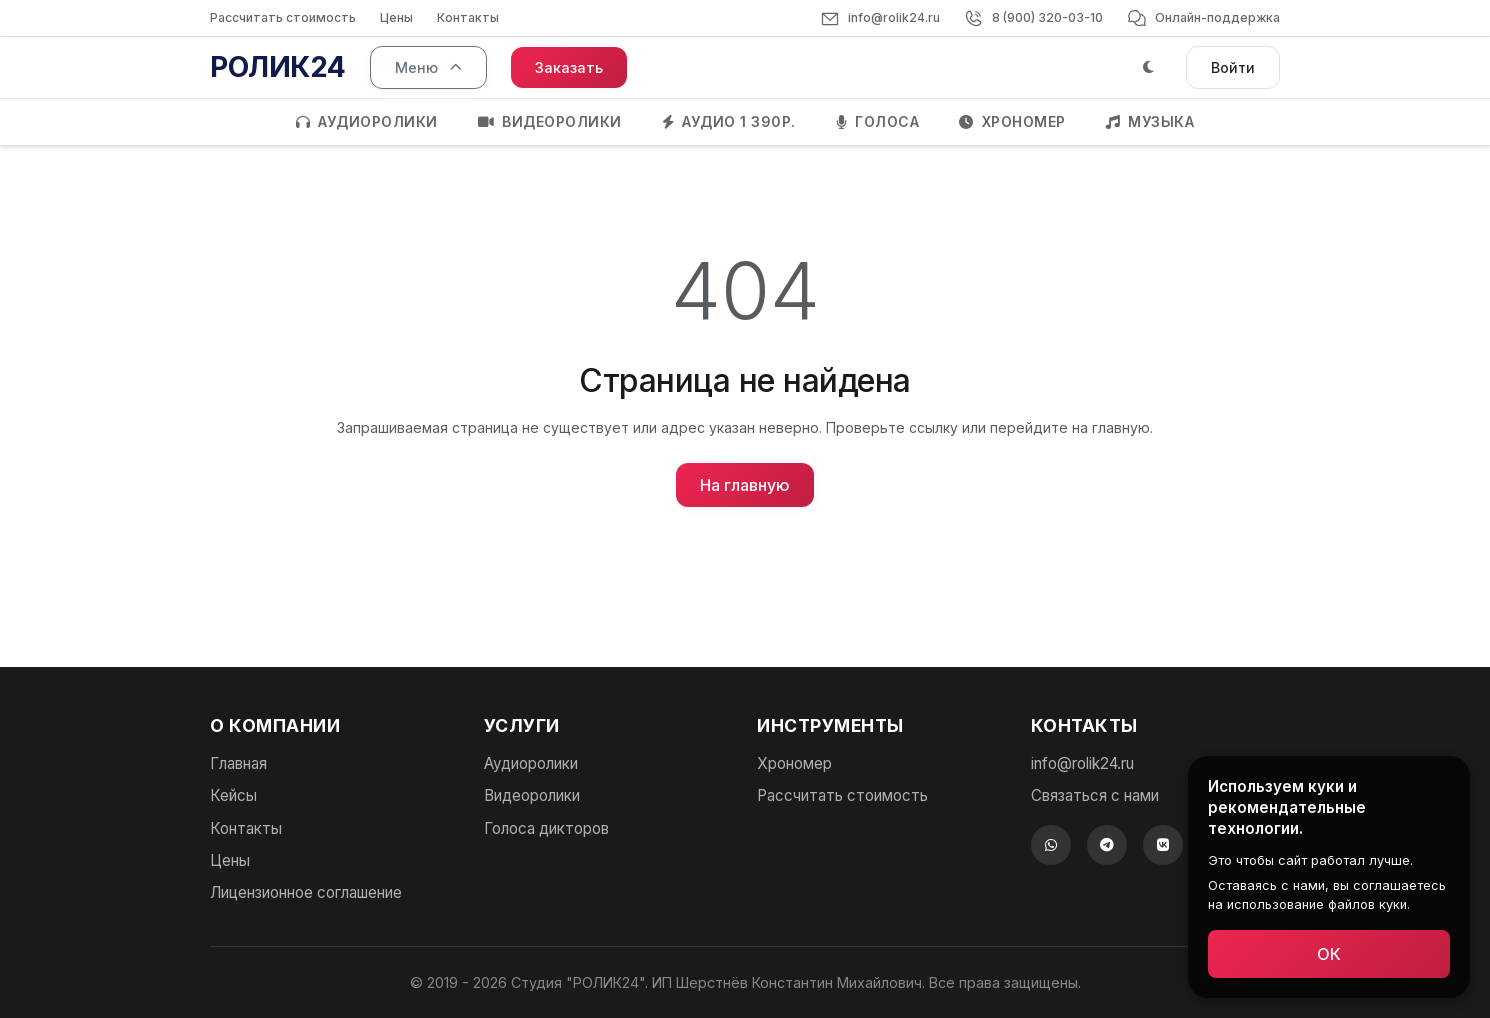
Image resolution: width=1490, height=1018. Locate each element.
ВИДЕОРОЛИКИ (550, 121)
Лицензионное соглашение (306, 892)
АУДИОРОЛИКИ (367, 121)
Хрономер (794, 763)
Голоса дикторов (546, 828)
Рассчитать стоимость (283, 17)
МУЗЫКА (1150, 121)
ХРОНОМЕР (1012, 121)
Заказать (569, 67)
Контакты (468, 17)
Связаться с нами (1095, 795)
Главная (238, 763)
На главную (745, 485)
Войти (1233, 67)
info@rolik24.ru (1082, 763)
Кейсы (233, 795)
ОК (1336, 954)
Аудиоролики (531, 763)
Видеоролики (532, 795)
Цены (396, 17)
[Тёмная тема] (1148, 67)
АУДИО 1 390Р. (729, 121)
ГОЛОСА (878, 121)
